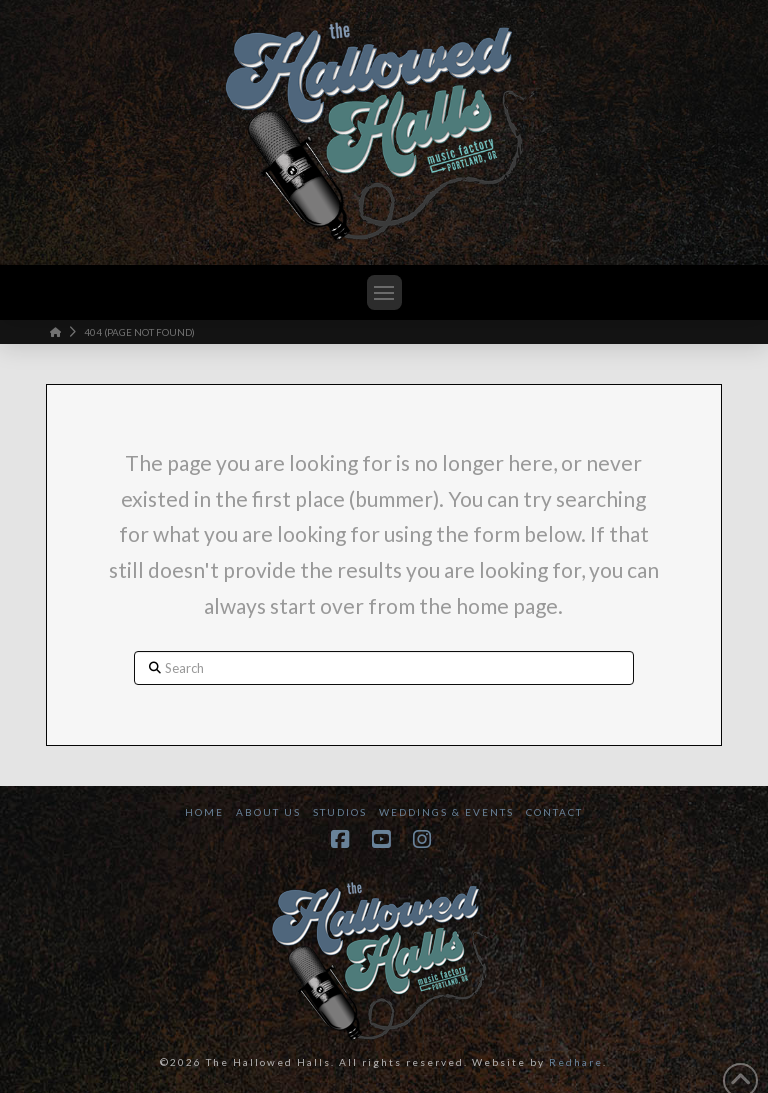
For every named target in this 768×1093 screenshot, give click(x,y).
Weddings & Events (446, 812)
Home (204, 812)
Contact (554, 812)
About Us (268, 812)
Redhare (576, 1062)
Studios (340, 812)
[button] (384, 292)
